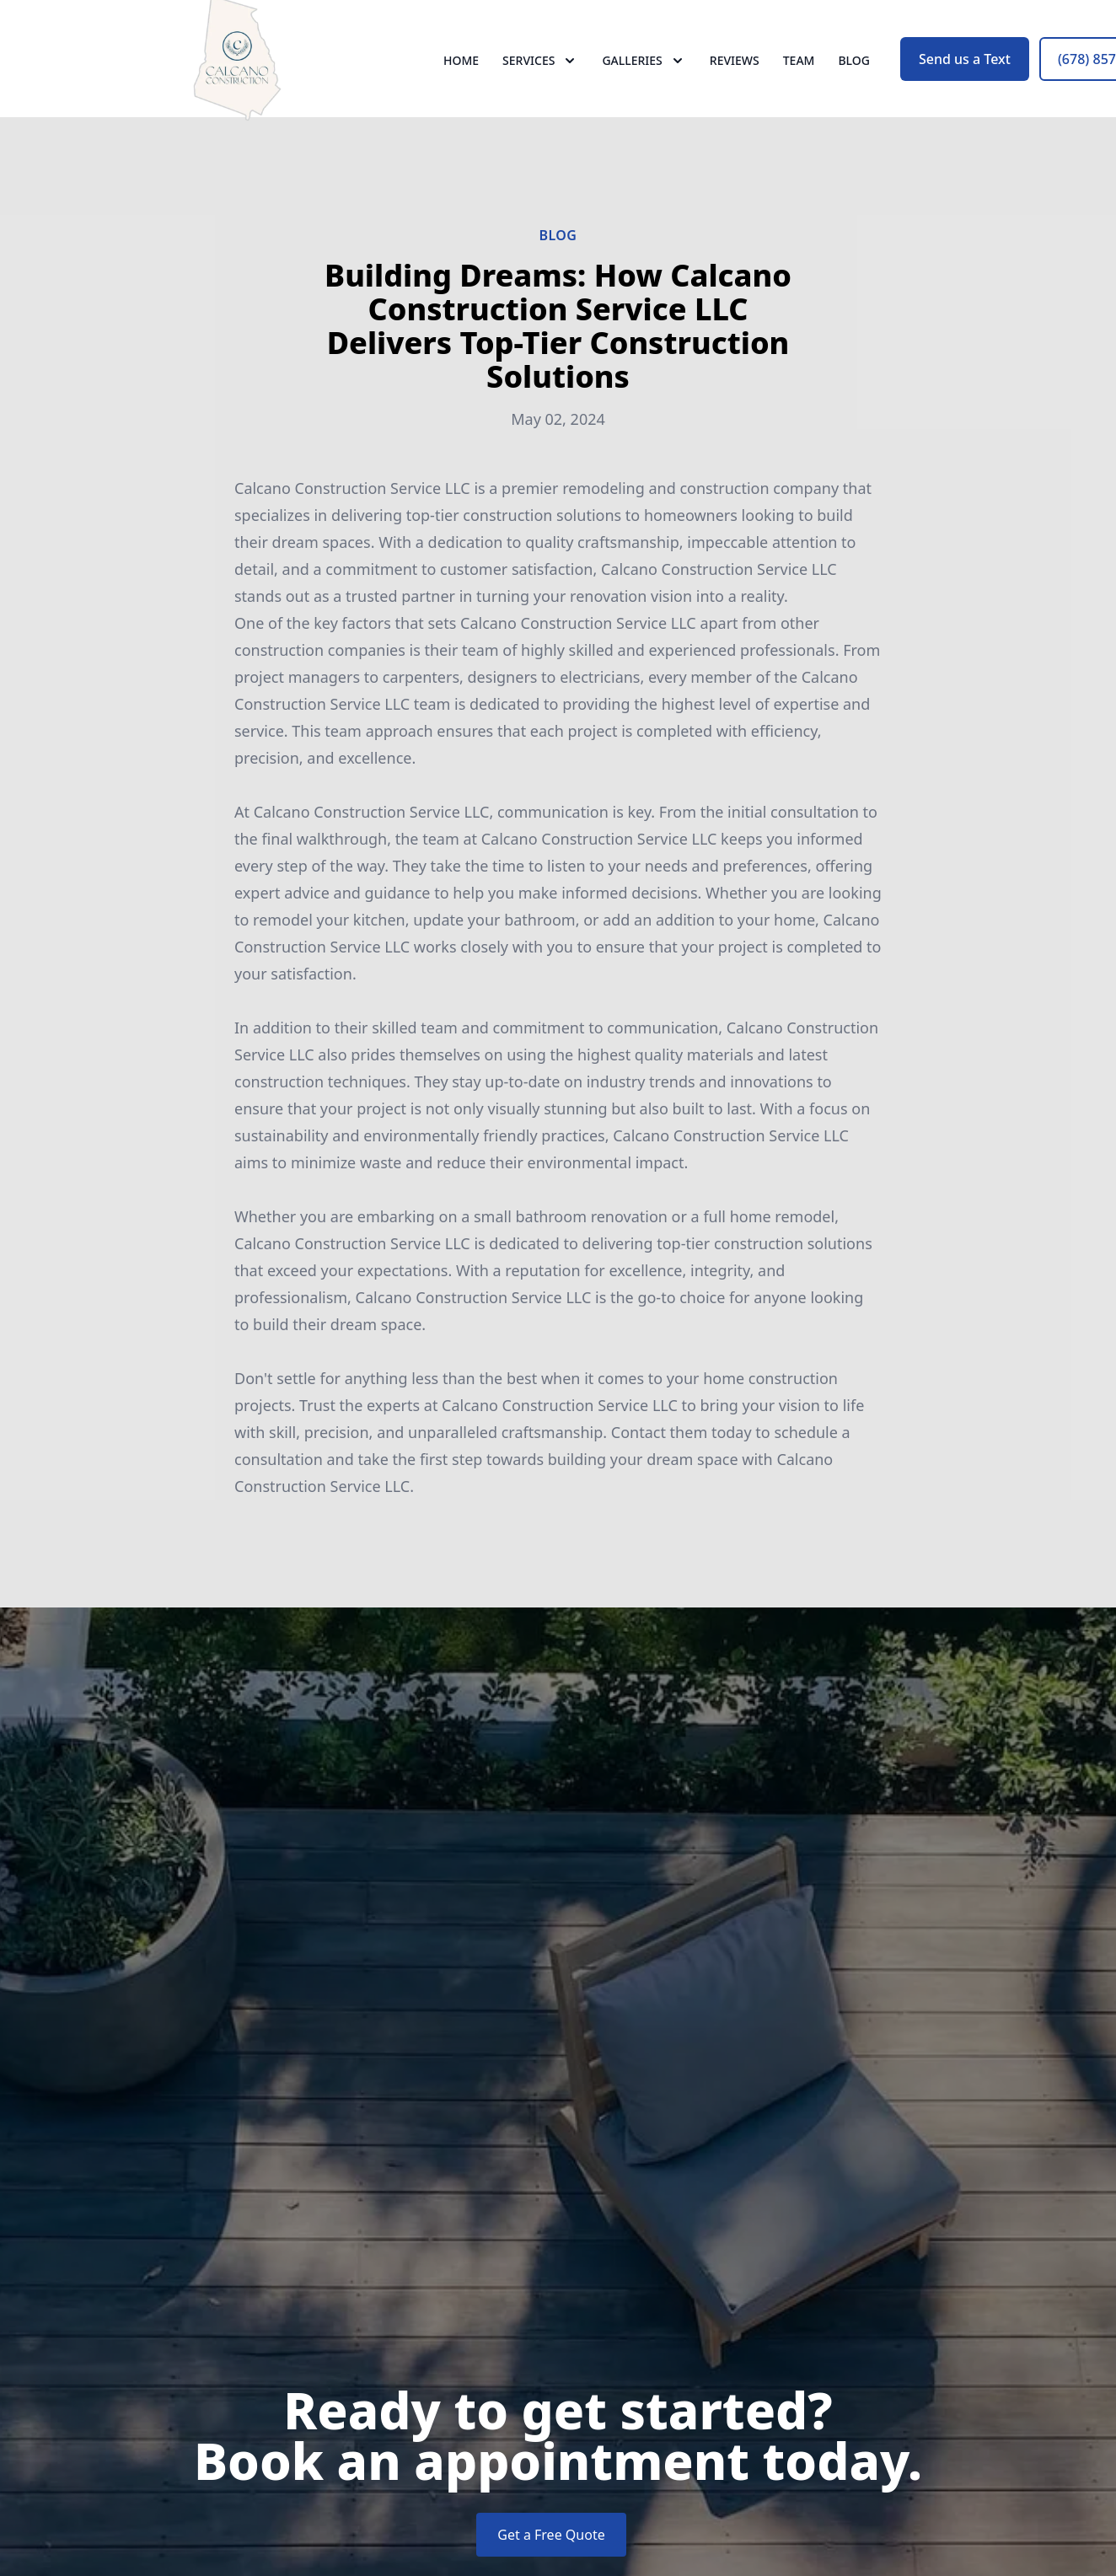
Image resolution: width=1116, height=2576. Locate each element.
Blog (854, 75)
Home (461, 75)
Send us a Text (965, 74)
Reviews (734, 75)
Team (799, 75)
